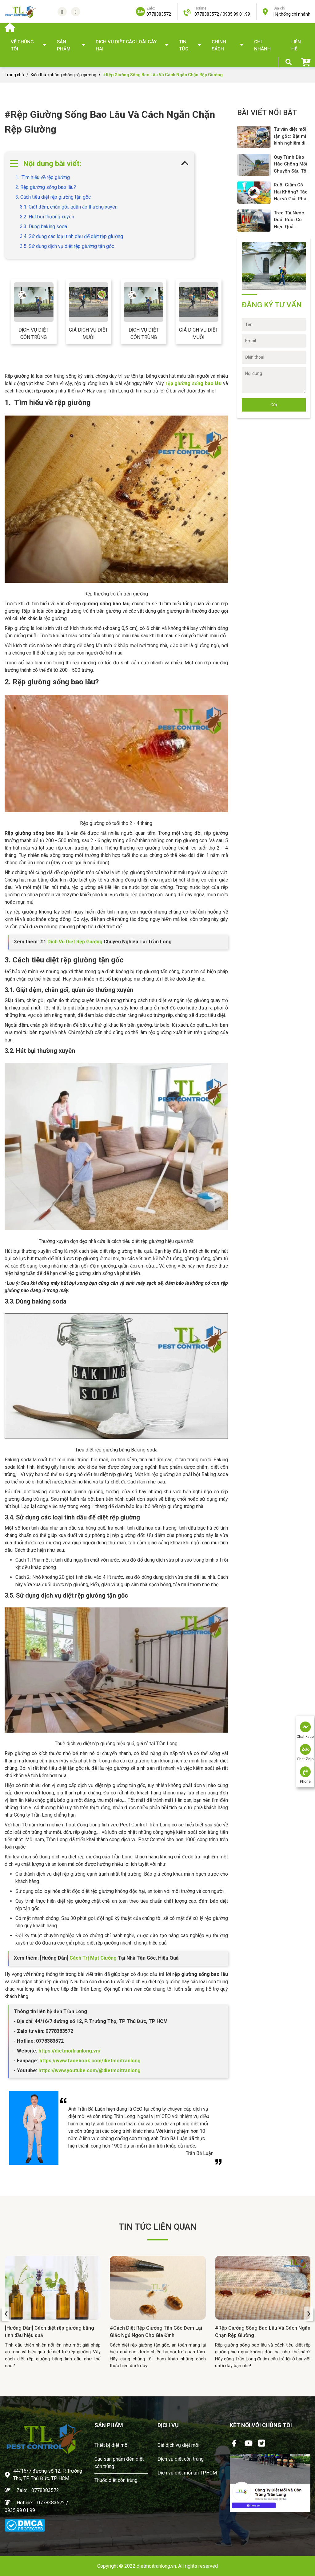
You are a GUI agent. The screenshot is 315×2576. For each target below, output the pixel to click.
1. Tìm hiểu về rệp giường (42, 177)
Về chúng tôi (22, 45)
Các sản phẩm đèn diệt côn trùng (119, 2462)
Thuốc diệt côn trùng (116, 2480)
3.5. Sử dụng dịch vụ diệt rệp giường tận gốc (67, 246)
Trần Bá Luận (199, 2153)
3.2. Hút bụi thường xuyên (47, 217)
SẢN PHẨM (63, 45)
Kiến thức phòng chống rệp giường (63, 74)
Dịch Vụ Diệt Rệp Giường (74, 942)
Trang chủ (14, 74)
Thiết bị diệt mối (111, 2445)
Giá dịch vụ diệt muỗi (88, 333)
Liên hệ (296, 45)
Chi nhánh (262, 45)
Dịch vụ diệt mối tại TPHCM (187, 2473)
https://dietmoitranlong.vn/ (69, 2051)
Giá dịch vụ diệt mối (178, 2445)
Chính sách (219, 45)
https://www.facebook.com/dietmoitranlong (89, 2061)
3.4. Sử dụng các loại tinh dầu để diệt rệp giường (71, 236)
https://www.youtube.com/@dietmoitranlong (89, 2070)
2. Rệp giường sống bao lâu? (45, 187)
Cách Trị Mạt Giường (93, 1958)
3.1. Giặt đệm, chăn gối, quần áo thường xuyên (69, 207)
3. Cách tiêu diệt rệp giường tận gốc (53, 197)
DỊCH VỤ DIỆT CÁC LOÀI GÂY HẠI (126, 45)
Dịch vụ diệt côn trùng (33, 333)
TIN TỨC (183, 45)
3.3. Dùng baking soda (43, 226)
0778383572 (45, 2490)
